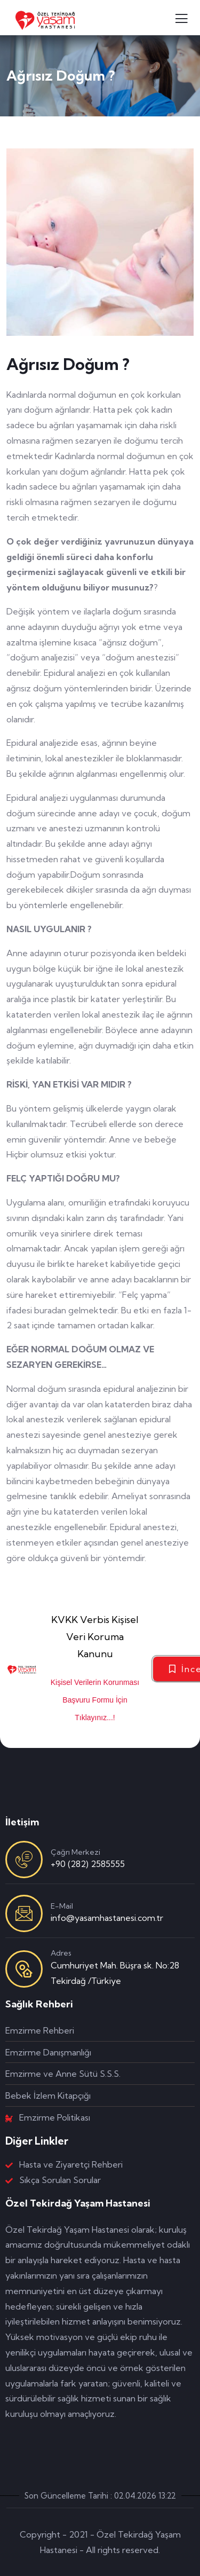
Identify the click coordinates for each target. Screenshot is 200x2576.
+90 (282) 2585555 (88, 1863)
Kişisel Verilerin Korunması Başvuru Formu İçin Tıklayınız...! (95, 1700)
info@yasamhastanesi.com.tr (107, 1917)
